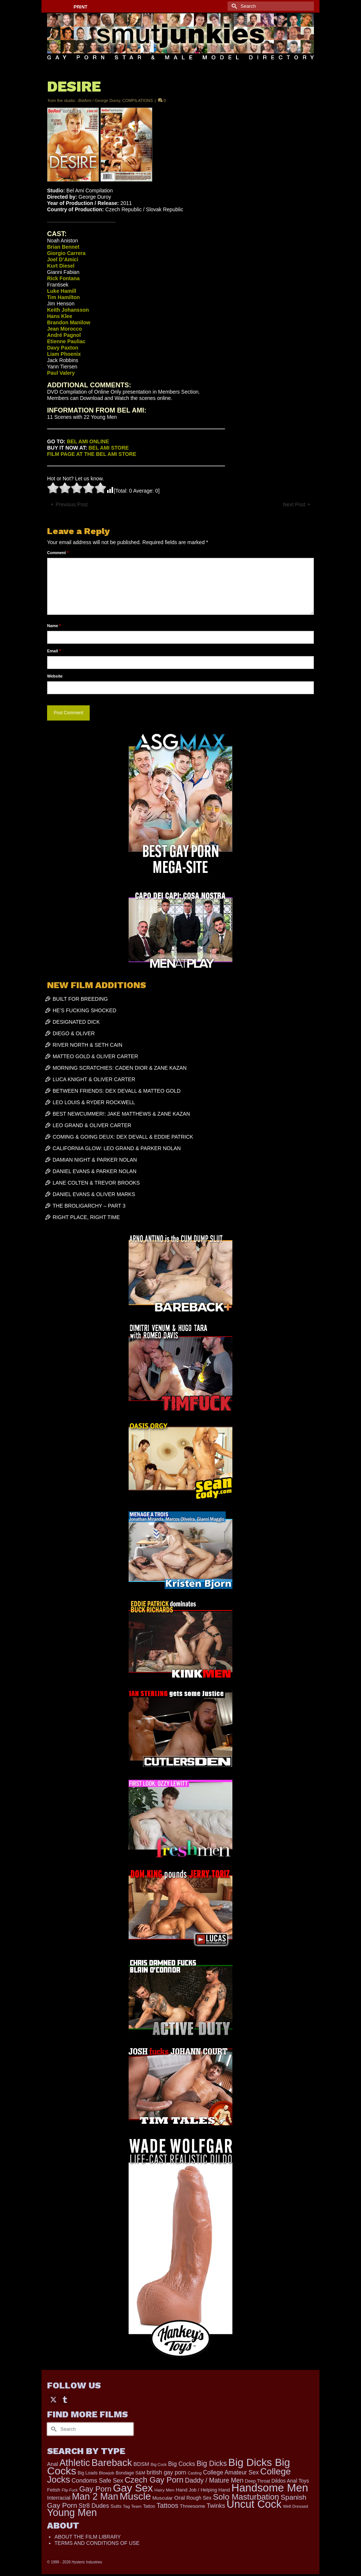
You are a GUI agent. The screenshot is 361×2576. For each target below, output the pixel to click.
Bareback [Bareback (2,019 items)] (112, 2462)
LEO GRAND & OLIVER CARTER (92, 1125)
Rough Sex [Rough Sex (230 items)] (199, 2498)
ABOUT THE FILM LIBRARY (87, 2537)
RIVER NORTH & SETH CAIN (87, 1045)
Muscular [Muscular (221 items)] (162, 2498)
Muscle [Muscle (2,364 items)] (135, 2496)
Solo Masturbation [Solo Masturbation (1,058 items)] (246, 2496)
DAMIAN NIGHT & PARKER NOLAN (95, 1160)
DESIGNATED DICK (76, 1022)
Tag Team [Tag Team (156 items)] (132, 2506)
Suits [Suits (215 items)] (116, 2506)
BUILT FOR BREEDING (80, 999)
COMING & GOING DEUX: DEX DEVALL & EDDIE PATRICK (123, 1137)
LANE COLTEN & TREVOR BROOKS (96, 1183)
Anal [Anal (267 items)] (52, 2464)
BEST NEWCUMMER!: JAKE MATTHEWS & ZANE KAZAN (121, 1114)
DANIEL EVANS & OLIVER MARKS (94, 1194)
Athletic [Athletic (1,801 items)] (74, 2462)
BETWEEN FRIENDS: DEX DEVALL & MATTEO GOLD (116, 1091)
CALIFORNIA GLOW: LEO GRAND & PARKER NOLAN (117, 1148)
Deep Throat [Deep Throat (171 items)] (257, 2481)
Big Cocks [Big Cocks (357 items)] (181, 2463)
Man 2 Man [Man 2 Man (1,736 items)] (95, 2496)
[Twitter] (53, 2399)
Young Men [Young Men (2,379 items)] (72, 2512)
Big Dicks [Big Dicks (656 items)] (211, 2463)
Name (54, 625)
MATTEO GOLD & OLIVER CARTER (95, 1056)
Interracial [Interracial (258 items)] (58, 2498)
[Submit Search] (233, 6)
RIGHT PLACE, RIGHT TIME (86, 1217)
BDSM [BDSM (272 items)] (141, 2464)
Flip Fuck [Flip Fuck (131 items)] (70, 2490)
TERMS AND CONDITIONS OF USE (96, 2543)
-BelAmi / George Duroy (98, 100)
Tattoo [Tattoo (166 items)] (149, 2506)
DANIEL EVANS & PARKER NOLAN (94, 1171)
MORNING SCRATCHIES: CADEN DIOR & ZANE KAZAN (119, 1068)
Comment (58, 552)
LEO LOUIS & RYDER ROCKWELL (94, 1102)
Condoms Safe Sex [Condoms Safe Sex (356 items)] (97, 2480)
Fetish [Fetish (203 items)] (53, 2490)
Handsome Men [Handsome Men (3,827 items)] (269, 2487)
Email (54, 651)
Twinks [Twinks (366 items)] (216, 2505)
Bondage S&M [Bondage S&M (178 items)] (130, 2473)
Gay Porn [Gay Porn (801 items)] (95, 2488)
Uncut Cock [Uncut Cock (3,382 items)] (253, 2504)
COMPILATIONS (137, 100)
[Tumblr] (65, 2399)
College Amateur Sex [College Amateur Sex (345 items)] (231, 2472)
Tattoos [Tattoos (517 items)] (167, 2505)
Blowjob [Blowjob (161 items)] (106, 2473)
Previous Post (71, 504)
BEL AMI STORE (109, 448)
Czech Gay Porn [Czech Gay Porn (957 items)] (154, 2479)
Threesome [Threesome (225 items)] (192, 2506)
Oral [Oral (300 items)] (179, 2497)
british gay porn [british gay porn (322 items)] (166, 2472)
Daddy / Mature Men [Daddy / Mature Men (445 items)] (214, 2480)
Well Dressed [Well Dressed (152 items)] (295, 2506)
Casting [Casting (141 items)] (194, 2473)
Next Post (294, 504)
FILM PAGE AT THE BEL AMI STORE (91, 454)
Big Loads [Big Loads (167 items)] (88, 2473)
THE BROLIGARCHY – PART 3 (89, 1206)
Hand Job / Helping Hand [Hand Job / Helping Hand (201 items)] (203, 2490)
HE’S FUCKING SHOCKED (84, 1010)
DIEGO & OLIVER (74, 1033)
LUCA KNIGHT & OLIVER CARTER (94, 1079)
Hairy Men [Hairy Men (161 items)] (165, 2490)
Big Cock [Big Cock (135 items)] (159, 2464)
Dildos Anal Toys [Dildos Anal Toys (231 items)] (290, 2481)
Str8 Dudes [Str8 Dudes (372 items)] (94, 2505)
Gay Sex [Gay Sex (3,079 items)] (133, 2488)
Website (55, 676)
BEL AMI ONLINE (88, 441)
